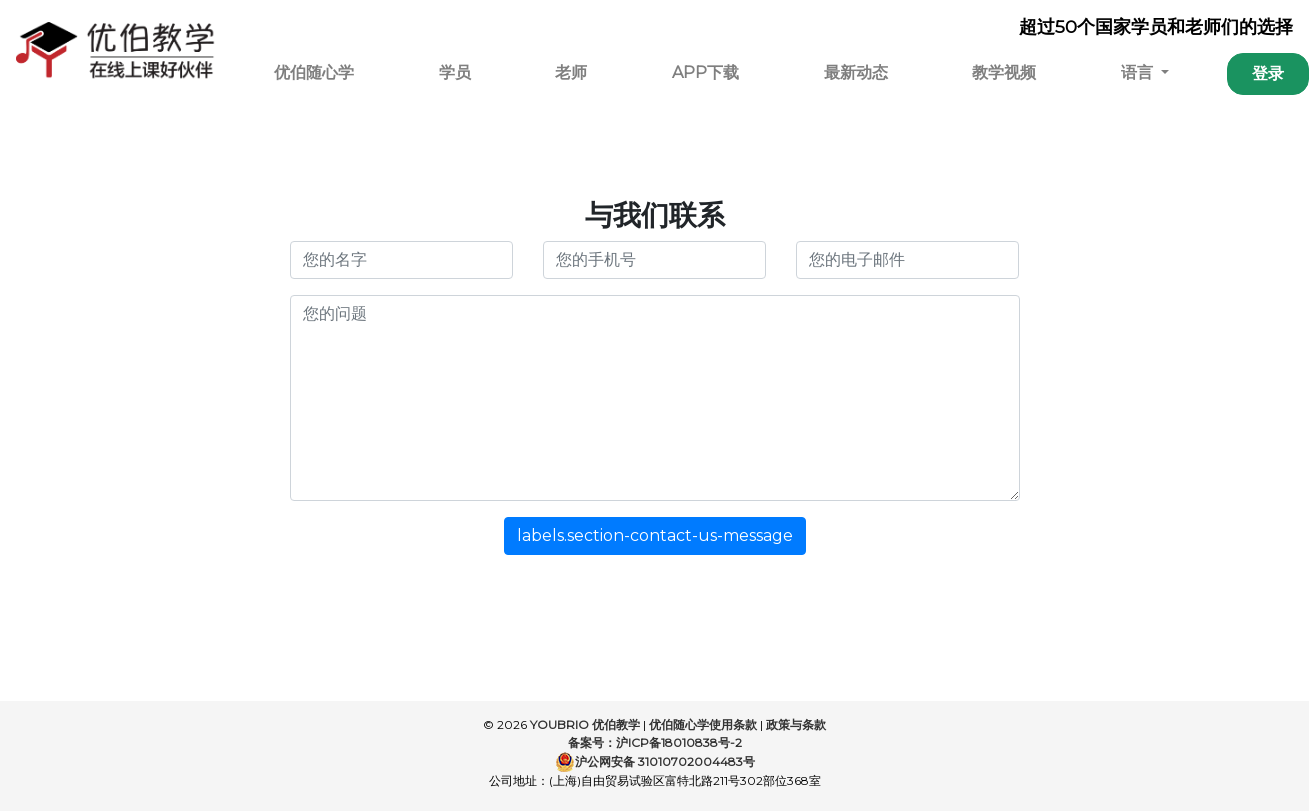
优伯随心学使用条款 (703, 724)
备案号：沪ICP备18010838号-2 (655, 742)
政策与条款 (796, 724)
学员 (455, 72)
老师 (571, 72)
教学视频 (1004, 72)
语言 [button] (1139, 72)
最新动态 (856, 72)
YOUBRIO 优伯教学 (585, 724)
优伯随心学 (314, 72)
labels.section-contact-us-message (655, 535)
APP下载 (705, 72)
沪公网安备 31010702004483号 (655, 762)
